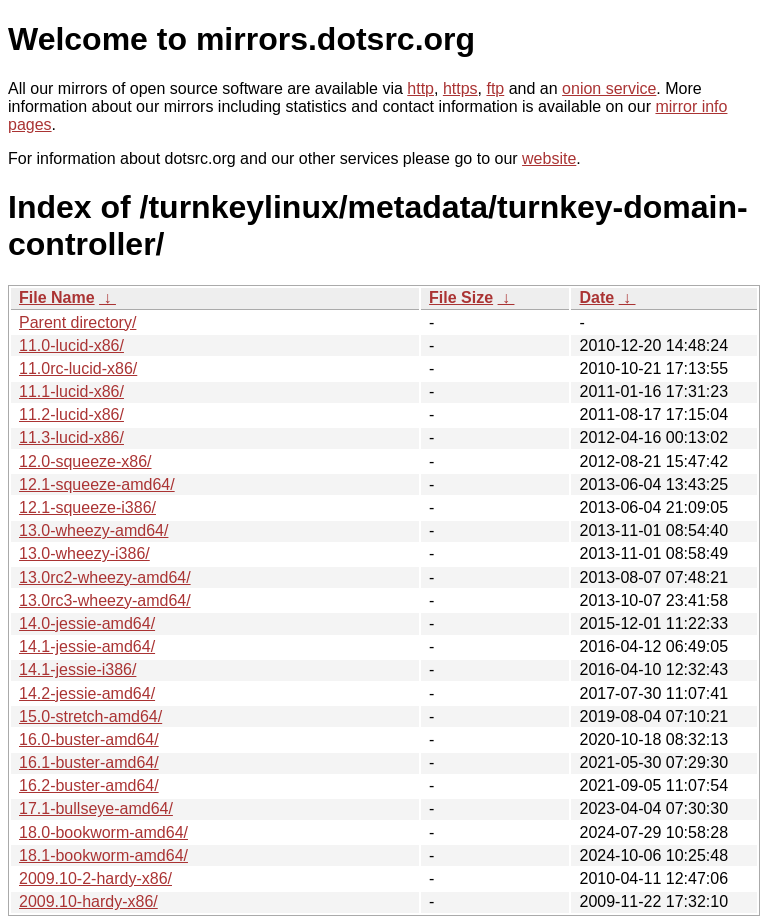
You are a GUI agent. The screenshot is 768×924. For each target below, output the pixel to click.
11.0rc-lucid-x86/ (78, 368)
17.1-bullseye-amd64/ (96, 808)
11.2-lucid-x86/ (71, 414)
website (549, 158)
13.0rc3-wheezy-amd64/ (105, 600)
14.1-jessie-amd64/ (87, 646)
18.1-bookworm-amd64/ (103, 855)
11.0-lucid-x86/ (71, 345)
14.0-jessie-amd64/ (87, 623)
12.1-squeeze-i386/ (87, 507)
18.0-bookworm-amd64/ (103, 832)
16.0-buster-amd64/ (89, 739)
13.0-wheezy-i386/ (84, 553)
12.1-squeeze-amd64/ (97, 484)
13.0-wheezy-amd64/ (93, 530)
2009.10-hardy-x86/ (88, 901)
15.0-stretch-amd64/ (90, 716)
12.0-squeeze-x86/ (85, 461)
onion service (609, 88)
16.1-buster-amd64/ (89, 762)
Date (596, 297)
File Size (461, 297)
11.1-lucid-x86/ (71, 391)
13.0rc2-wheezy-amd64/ (105, 577)
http (420, 88)
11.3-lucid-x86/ (71, 437)
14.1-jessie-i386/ (77, 669)
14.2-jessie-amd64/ (87, 693)
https (460, 88)
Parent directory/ (77, 322)
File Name (57, 297)
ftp (495, 88)
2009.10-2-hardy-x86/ (95, 878)
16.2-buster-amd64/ (89, 785)
